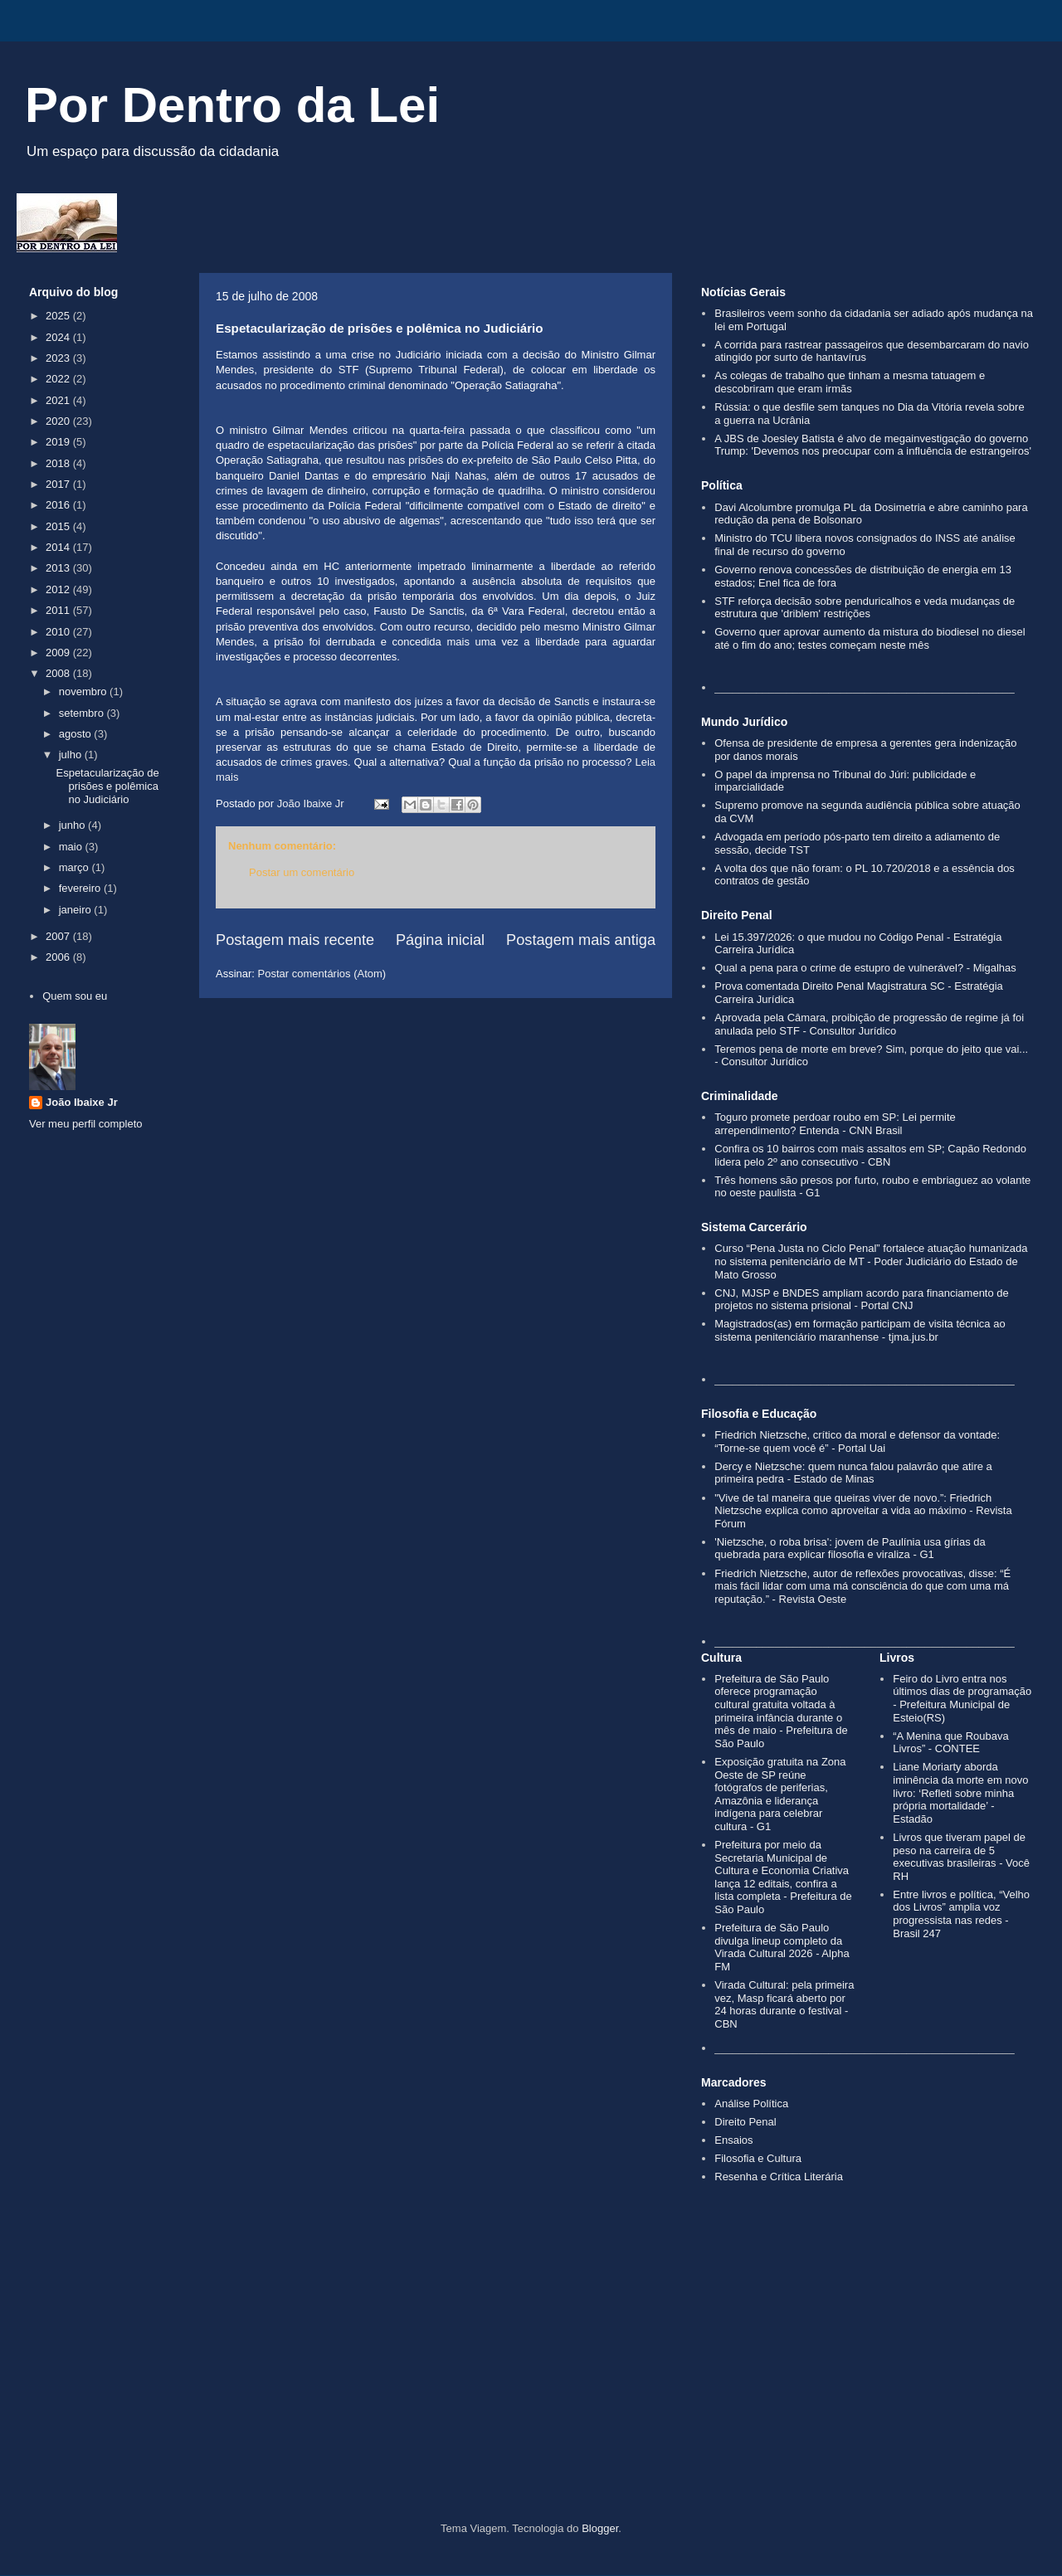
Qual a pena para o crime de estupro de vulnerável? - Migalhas (865, 968)
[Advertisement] (531, 2381)
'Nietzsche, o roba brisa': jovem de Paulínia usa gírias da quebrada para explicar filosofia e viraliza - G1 (850, 1548)
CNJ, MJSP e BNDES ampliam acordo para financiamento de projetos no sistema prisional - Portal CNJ (861, 1299)
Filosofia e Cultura (757, 2158)
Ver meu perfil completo (86, 1124)
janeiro (77, 909)
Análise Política (751, 2103)
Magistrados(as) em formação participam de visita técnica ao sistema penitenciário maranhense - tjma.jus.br (859, 1330)
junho (73, 825)
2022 (59, 379)
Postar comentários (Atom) (322, 973)
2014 (59, 547)
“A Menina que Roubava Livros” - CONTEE (950, 1742)
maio (72, 846)
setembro (83, 713)
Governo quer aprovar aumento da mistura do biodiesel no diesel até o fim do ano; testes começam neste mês (869, 638)
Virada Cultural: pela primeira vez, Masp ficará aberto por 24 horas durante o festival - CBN (784, 2004)
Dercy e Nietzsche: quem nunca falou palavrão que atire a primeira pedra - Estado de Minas (853, 1473)
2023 (59, 358)
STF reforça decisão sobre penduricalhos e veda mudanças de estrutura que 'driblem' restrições (864, 608)
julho (72, 754)
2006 (59, 957)
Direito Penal (745, 2122)
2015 (59, 526)
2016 (59, 505)
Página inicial (440, 940)
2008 (59, 673)
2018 (59, 463)
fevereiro (81, 888)
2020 (59, 421)
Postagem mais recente (295, 940)
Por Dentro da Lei (232, 105)
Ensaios (733, 2140)
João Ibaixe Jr (82, 1102)
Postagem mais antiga (580, 940)
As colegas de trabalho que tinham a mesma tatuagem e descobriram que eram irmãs (849, 382)
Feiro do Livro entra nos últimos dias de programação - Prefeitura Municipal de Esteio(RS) (962, 1698)
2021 (59, 400)
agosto (77, 734)
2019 (59, 442)
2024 (59, 337)
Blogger (600, 2528)
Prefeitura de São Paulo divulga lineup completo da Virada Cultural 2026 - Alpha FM (781, 1947)
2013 (59, 568)
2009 (59, 652)
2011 (59, 610)
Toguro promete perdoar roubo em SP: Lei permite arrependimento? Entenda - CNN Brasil (835, 1124)
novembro (84, 691)
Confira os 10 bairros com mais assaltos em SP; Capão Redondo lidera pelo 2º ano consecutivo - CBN (870, 1155)
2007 (59, 936)
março (75, 867)
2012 (59, 589)
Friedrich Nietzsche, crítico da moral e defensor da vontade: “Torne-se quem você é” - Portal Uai (857, 1441)
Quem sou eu (74, 996)
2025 (59, 315)
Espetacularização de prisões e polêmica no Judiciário (107, 786)
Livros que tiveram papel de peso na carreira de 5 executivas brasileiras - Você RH (961, 1856)
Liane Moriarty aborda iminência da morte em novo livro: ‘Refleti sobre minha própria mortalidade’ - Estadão (960, 1792)
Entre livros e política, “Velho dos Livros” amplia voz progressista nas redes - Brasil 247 (961, 1914)
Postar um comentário (301, 872)
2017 (59, 484)
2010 (59, 632)
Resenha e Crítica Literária (778, 2176)
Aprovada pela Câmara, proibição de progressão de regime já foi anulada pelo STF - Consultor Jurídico (869, 1024)
